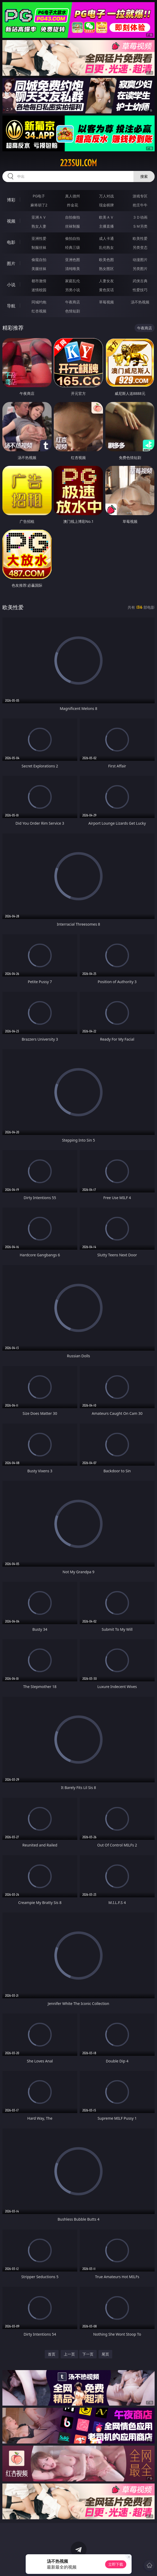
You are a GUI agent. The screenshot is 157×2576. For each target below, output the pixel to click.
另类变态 (140, 247)
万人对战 (106, 195)
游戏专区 (140, 195)
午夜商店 (72, 301)
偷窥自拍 (39, 259)
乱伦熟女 (106, 247)
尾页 (105, 2354)
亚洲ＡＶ (39, 217)
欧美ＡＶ (106, 217)
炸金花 (72, 204)
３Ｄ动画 (140, 217)
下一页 (87, 2354)
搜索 (144, 176)
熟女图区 (106, 268)
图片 (11, 263)
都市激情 (39, 280)
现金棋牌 (106, 204)
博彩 (11, 200)
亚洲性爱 (39, 238)
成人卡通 (106, 238)
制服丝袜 (39, 247)
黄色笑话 (106, 289)
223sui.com (78, 163)
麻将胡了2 (38, 204)
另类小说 (72, 289)
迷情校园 (39, 289)
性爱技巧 (140, 289)
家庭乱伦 (72, 280)
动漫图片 (140, 259)
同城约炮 (39, 301)
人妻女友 (106, 280)
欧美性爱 (140, 238)
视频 (11, 221)
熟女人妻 (39, 226)
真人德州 (72, 195)
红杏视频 (39, 310)
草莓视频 (106, 301)
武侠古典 (140, 280)
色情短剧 (72, 310)
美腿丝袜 (39, 268)
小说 (11, 285)
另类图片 (140, 268)
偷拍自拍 (72, 238)
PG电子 (39, 195)
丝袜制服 (72, 226)
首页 (51, 2354)
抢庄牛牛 (140, 204)
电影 (11, 242)
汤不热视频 (140, 301)
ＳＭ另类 (140, 226)
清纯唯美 (72, 268)
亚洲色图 (72, 259)
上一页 (69, 2354)
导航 (11, 306)
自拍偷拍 (72, 217)
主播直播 (106, 226)
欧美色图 (106, 259)
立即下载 (115, 2564)
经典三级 (72, 247)
